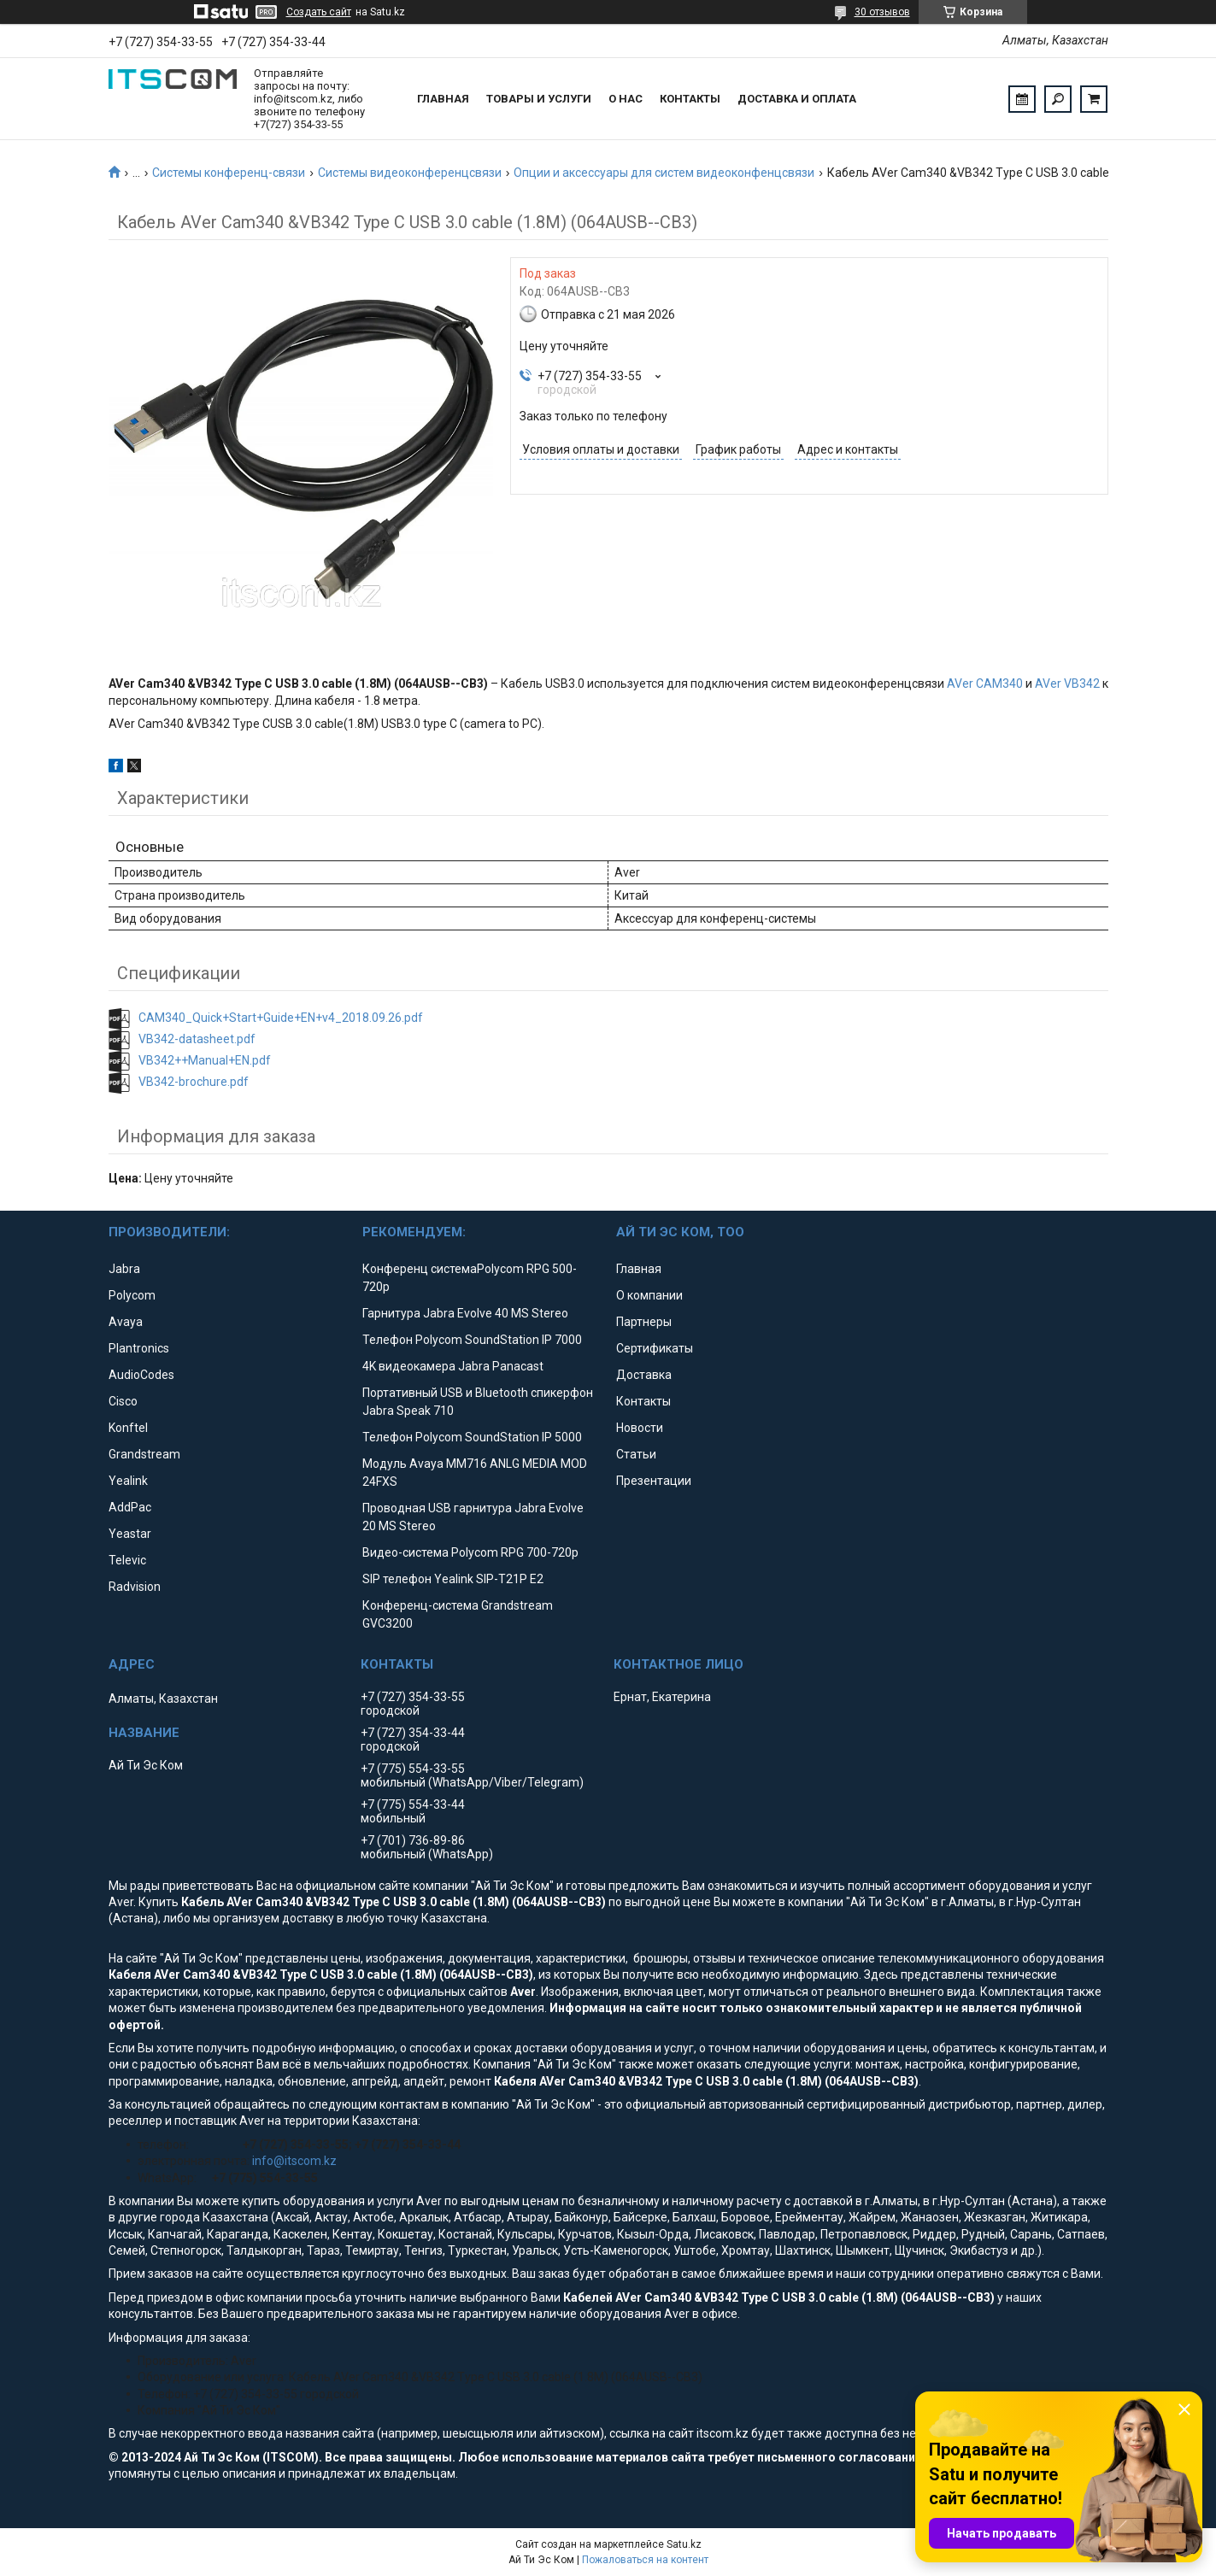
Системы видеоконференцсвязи (410, 172)
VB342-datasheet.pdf (197, 1039)
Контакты (690, 98)
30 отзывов (882, 12)
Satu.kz (684, 2544)
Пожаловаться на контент (645, 2560)
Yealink (128, 1481)
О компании (649, 1295)
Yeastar (130, 1533)
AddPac (130, 1507)
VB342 (1082, 683)
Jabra (124, 1269)
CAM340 (999, 683)
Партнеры (644, 1322)
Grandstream (144, 1454)
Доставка (644, 1375)
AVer (960, 683)
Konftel (128, 1428)
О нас (625, 98)
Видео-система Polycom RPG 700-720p (470, 1552)
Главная (443, 98)
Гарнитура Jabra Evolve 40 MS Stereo (465, 1313)
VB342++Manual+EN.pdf (204, 1060)
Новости (639, 1428)
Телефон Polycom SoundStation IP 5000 (472, 1437)
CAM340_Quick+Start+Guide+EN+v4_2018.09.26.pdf (280, 1017)
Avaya (126, 1322)
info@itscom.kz (294, 2161)
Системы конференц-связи (228, 172)
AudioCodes (141, 1375)
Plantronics (139, 1348)
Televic (127, 1560)
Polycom (132, 1295)
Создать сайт (318, 12)
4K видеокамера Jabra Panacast (452, 1366)
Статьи (636, 1454)
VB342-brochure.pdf (193, 1081)
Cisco (123, 1401)
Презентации (653, 1481)
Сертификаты (654, 1348)
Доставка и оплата (796, 98)
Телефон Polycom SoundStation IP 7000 (472, 1340)
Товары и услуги (538, 98)
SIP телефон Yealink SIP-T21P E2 (452, 1579)
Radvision (135, 1586)
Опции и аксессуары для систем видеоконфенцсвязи (664, 172)
